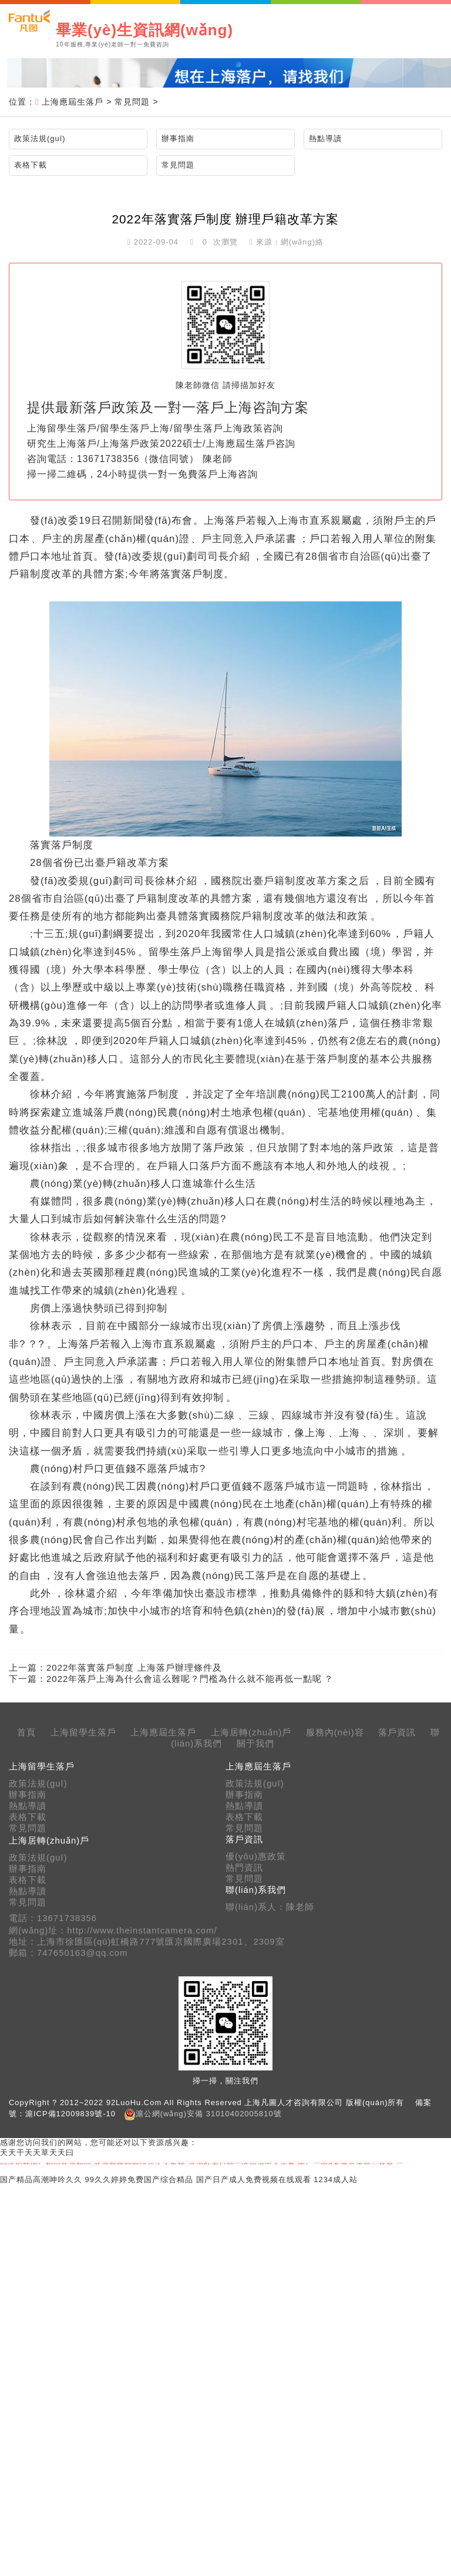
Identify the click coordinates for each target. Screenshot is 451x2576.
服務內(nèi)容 (335, 1732)
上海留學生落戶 (83, 1732)
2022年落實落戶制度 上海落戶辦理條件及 (134, 1667)
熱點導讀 (325, 138)
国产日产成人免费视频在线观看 (253, 2179)
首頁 (26, 1732)
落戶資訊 (397, 1732)
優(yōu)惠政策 (256, 1856)
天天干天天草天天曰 (37, 2152)
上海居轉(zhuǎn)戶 (251, 1732)
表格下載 (30, 164)
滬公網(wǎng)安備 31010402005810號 (209, 2113)
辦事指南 (177, 138)
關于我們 (255, 1743)
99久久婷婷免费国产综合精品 (139, 2179)
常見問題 (132, 101)
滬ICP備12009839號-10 (70, 2113)
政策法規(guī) (40, 138)
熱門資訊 (244, 1867)
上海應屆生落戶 (72, 101)
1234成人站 (336, 2179)
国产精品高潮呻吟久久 (41, 2179)
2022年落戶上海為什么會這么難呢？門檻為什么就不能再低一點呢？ (190, 1679)
